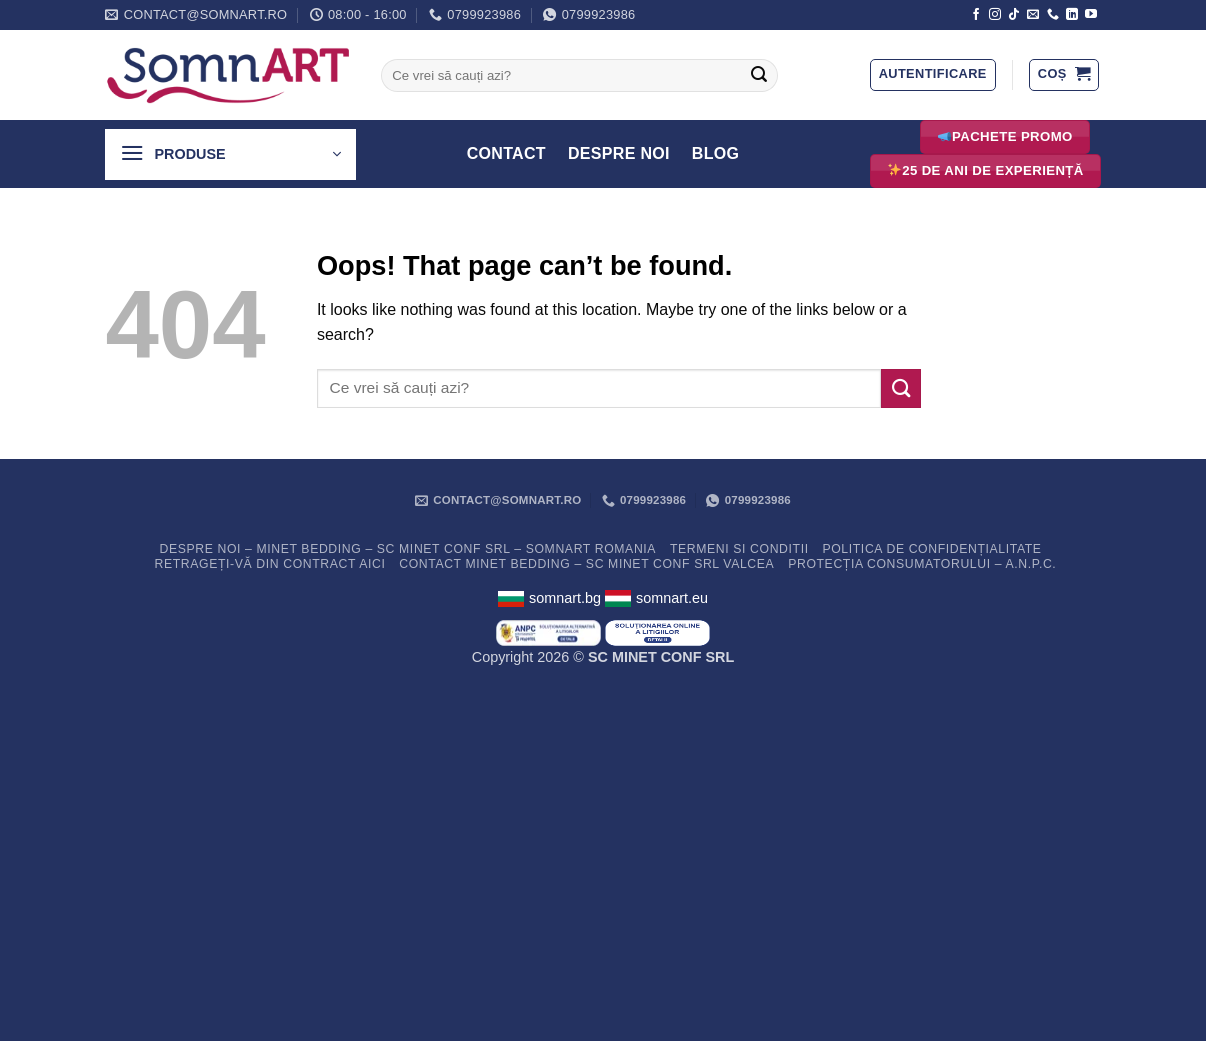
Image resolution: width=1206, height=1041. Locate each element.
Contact (506, 153)
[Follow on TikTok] (1014, 15)
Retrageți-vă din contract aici (270, 564)
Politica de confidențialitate (931, 549)
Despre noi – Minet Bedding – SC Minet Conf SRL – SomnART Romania (407, 549)
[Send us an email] (1033, 15)
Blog (716, 153)
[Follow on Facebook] (976, 15)
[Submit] (759, 76)
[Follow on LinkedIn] (1072, 15)
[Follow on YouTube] (1091, 15)
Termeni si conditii (739, 549)
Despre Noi (619, 153)
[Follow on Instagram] (995, 15)
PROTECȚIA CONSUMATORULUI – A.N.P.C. (922, 564)
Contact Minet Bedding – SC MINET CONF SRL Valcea (586, 564)
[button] (933, 75)
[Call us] (1053, 15)
